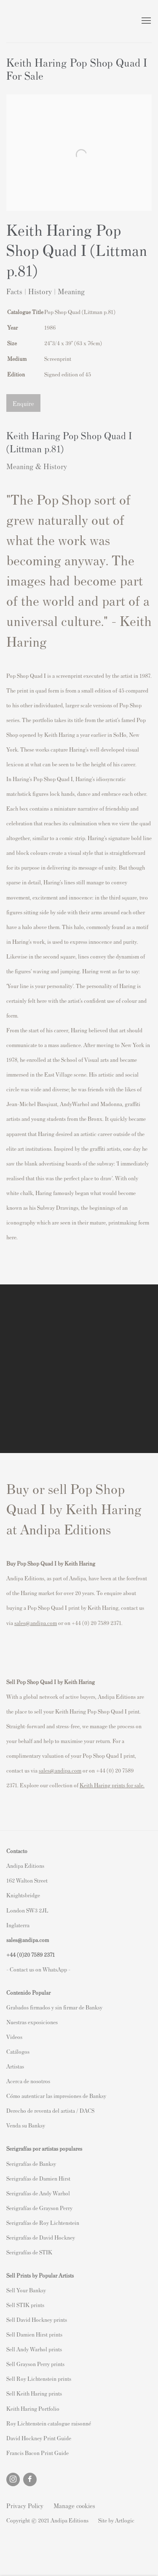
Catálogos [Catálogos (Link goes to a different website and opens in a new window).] (17, 2051)
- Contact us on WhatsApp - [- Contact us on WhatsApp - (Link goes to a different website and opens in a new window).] (38, 1969)
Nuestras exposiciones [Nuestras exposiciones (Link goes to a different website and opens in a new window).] (32, 2021)
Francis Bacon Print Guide (37, 2452)
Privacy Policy (24, 2505)
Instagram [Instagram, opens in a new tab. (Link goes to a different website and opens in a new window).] (13, 2479)
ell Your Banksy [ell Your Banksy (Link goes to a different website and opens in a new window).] (27, 2290)
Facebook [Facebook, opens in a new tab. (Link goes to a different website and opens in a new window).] (30, 2479)
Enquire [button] (23, 403)
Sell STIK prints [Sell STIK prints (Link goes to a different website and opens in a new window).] (25, 2304)
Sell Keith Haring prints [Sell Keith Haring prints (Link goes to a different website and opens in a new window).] (34, 2393)
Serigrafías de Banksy (31, 2163)
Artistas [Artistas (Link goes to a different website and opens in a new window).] (15, 2066)
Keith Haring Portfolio (32, 2408)
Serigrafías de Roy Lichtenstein (42, 2222)
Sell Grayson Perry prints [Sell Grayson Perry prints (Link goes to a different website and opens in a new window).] (35, 2363)
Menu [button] (145, 21)
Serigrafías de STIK (29, 2252)
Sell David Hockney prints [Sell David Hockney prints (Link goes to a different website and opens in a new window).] (36, 2319)
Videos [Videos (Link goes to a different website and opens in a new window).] (14, 2036)
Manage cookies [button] (74, 2505)
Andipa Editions (35, 21)
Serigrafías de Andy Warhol (38, 2193)
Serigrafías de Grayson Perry (39, 2207)
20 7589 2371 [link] (39, 1954)
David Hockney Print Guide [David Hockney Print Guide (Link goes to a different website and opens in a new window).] (38, 2438)
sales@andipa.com (35, 1622)
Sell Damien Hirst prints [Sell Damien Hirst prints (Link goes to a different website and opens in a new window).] (34, 2334)
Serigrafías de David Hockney (40, 2237)
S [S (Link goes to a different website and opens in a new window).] (7, 2290)
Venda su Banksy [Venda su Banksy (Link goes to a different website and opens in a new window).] (25, 2125)
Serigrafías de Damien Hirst (38, 2178)
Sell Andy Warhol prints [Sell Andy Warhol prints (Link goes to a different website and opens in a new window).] (34, 2349)
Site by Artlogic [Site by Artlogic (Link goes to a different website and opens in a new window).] (116, 2520)
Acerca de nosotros (28, 2080)
